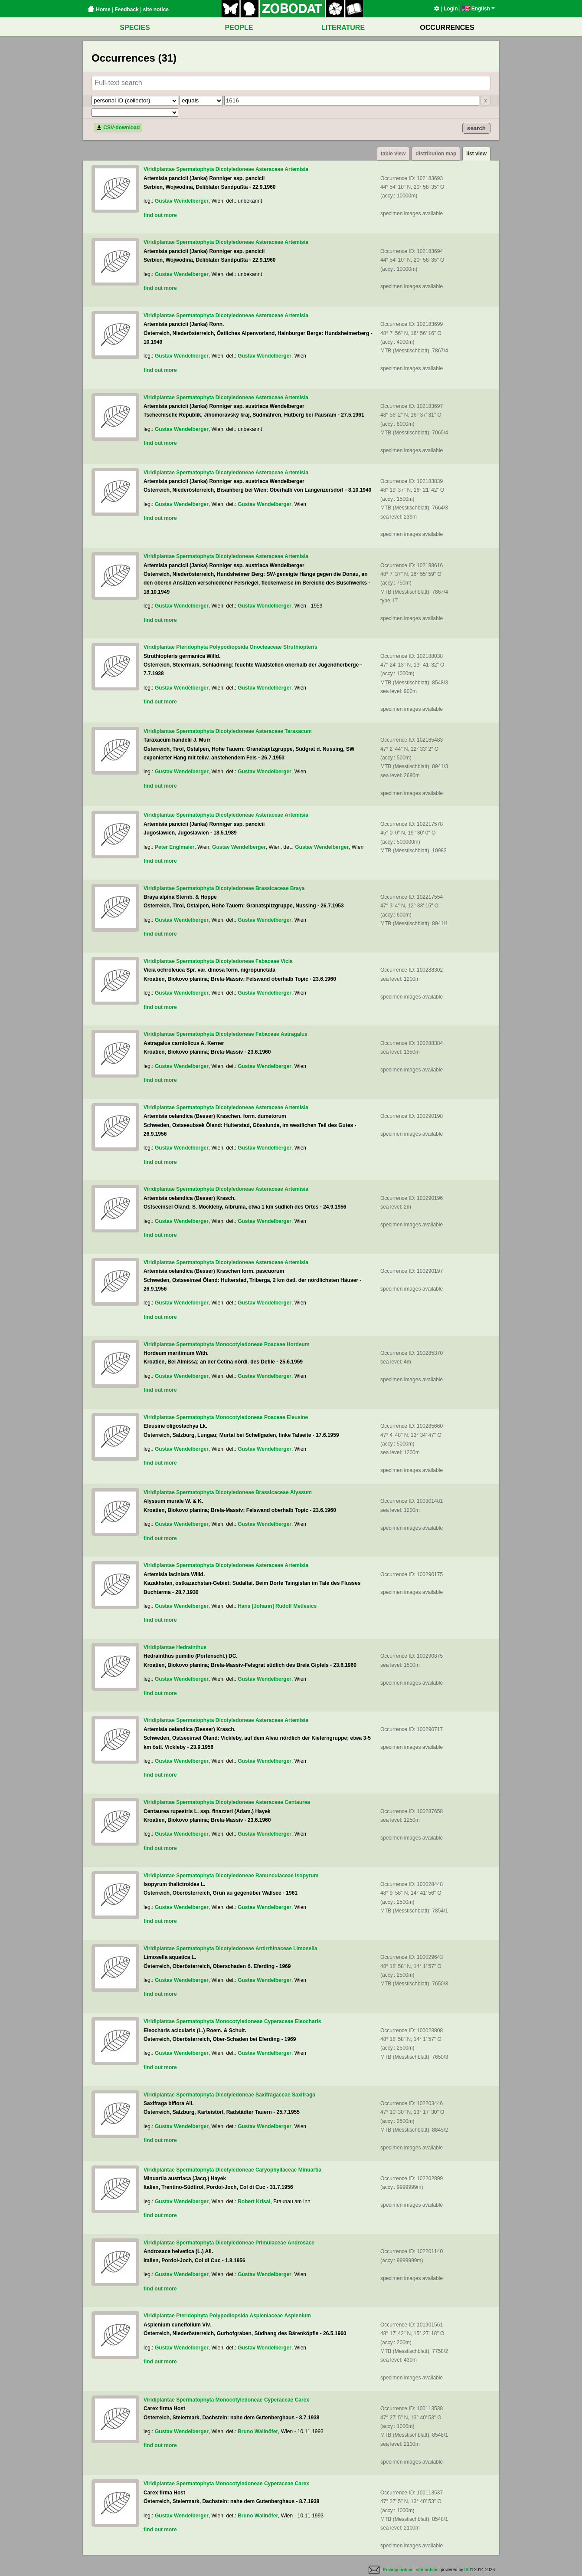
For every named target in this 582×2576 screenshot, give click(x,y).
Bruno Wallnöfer (258, 2431)
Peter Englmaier (174, 847)
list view (476, 154)
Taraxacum (297, 731)
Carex (302, 2400)
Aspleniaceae (266, 2316)
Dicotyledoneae (235, 169)
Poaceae (274, 1344)
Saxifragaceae (273, 2095)
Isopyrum (306, 1876)
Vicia (287, 961)
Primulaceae (270, 2243)
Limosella (305, 1948)
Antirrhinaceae (273, 1948)
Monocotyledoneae (239, 1344)
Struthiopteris (300, 647)
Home (99, 10)
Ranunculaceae (274, 1876)
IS (466, 2569)
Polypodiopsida (228, 647)
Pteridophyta (192, 647)
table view (393, 154)
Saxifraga (303, 2095)
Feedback (126, 10)
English (478, 9)
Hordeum (298, 1344)
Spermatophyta (195, 169)
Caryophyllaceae (276, 2170)
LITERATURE (343, 27)
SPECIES (135, 27)
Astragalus (294, 1034)
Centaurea (297, 1802)
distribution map (435, 154)
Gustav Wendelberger (182, 201)
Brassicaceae (272, 888)
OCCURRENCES (447, 27)
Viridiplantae (159, 169)
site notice (156, 10)
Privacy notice (397, 2569)
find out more (160, 215)
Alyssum (301, 1492)
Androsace (301, 2243)
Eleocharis (308, 2021)
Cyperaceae (278, 2021)
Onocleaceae (266, 647)
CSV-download (118, 128)
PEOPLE (239, 27)
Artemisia (296, 169)
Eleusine (297, 1417)
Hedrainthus (191, 1647)
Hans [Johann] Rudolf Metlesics (277, 1606)
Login (451, 9)
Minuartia (309, 2170)
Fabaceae (267, 961)
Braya (297, 888)
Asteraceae (269, 169)
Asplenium (297, 2316)
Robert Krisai (254, 2201)
